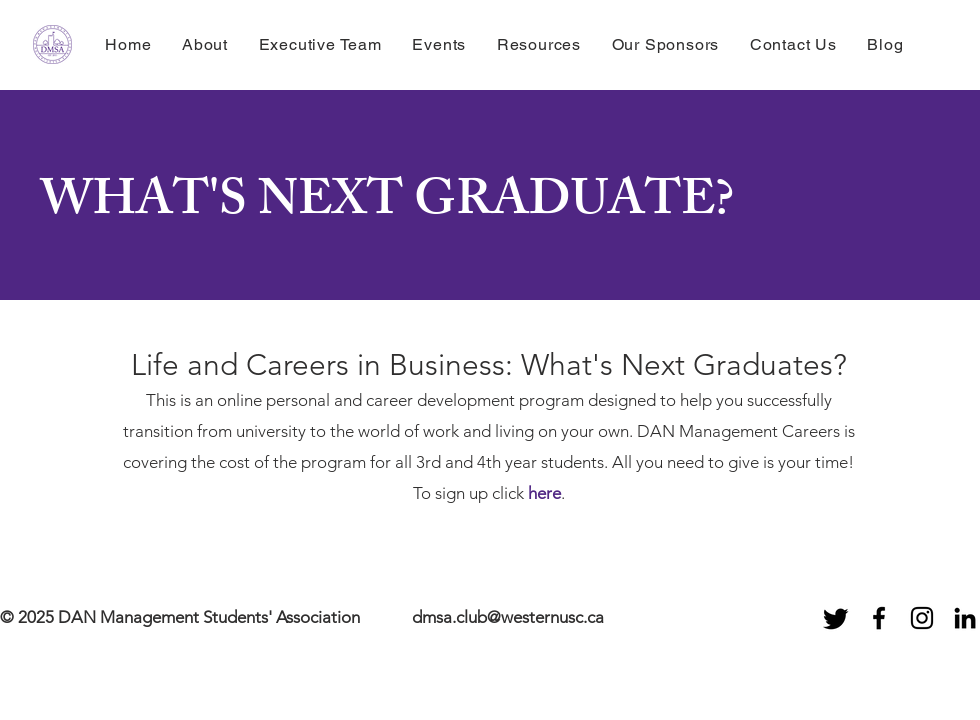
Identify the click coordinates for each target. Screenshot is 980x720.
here (544, 493)
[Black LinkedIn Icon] (965, 618)
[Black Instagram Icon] (922, 618)
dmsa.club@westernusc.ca (508, 617)
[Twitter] (836, 618)
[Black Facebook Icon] (879, 618)
